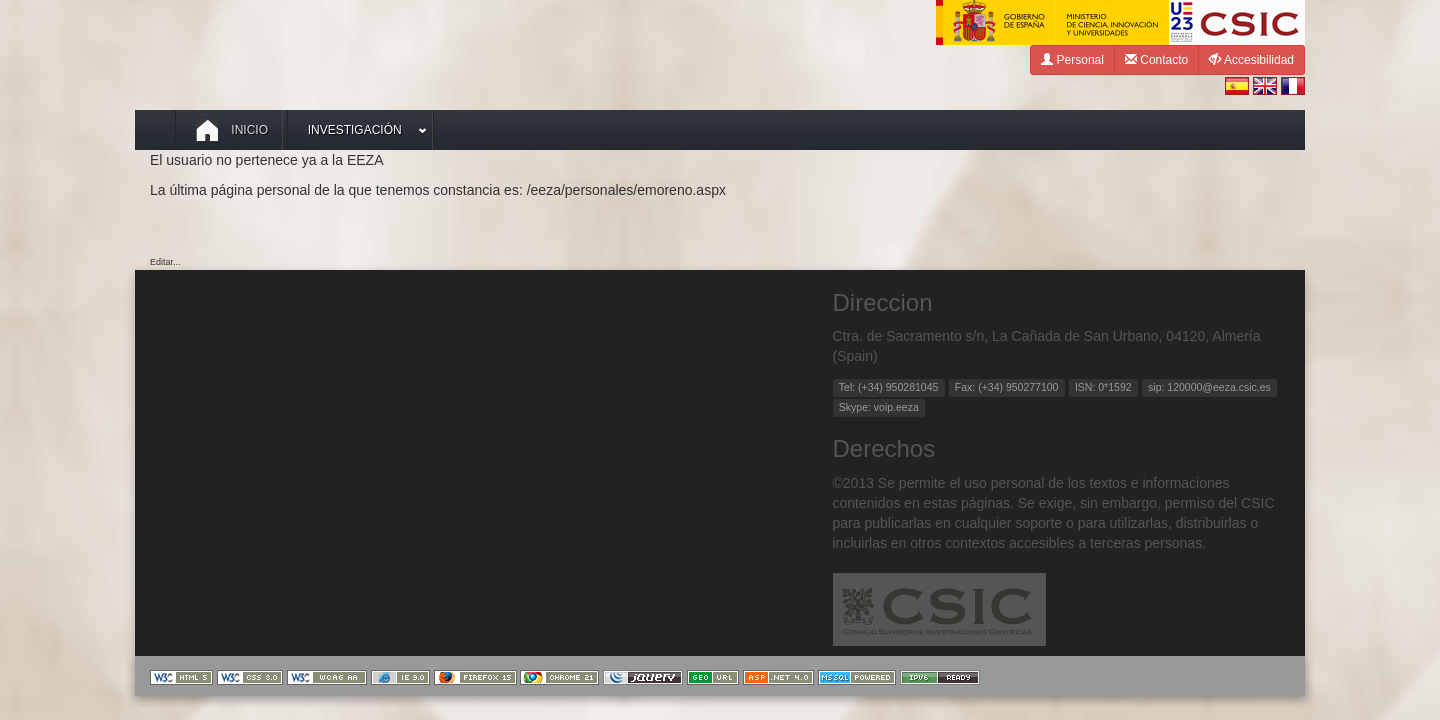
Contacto (1156, 59)
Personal (1072, 59)
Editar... (165, 262)
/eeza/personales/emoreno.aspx (626, 190)
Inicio (232, 130)
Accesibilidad (1251, 59)
